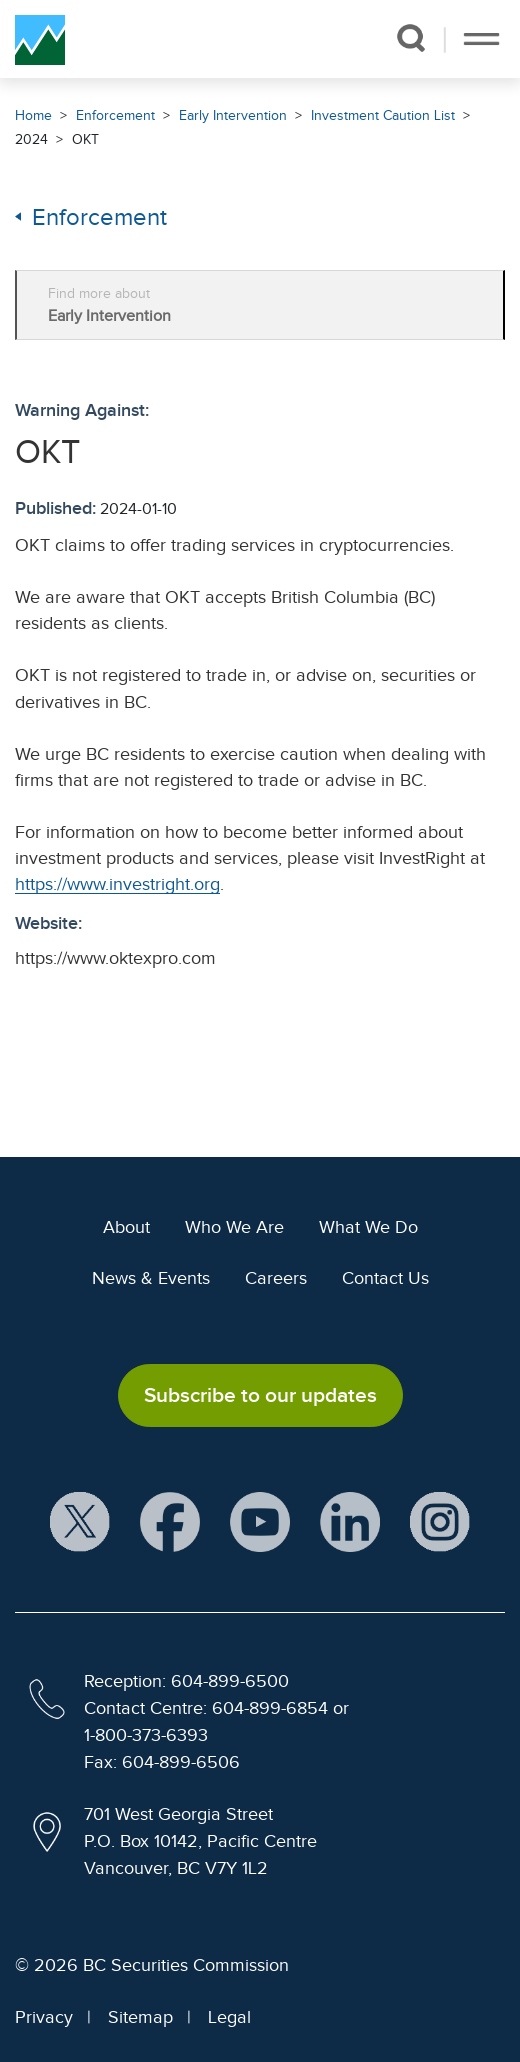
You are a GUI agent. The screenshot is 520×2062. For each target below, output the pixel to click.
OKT (85, 139)
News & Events (151, 1278)
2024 (31, 139)
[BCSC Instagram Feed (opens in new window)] (440, 1523)
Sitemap (140, 2017)
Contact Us (385, 1278)
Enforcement (115, 115)
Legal (229, 2017)
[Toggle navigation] (481, 39)
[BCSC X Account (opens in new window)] (80, 1523)
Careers (276, 1278)
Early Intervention (233, 115)
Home (33, 115)
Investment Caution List (383, 115)
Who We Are (234, 1227)
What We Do (368, 1227)
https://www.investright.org (117, 884)
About (126, 1227)
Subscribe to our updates (260, 1395)
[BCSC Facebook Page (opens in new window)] (170, 1523)
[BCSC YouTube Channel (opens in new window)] (260, 1523)
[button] (410, 38)
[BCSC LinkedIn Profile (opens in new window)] (350, 1523)
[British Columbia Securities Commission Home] (40, 39)
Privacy (44, 2017)
